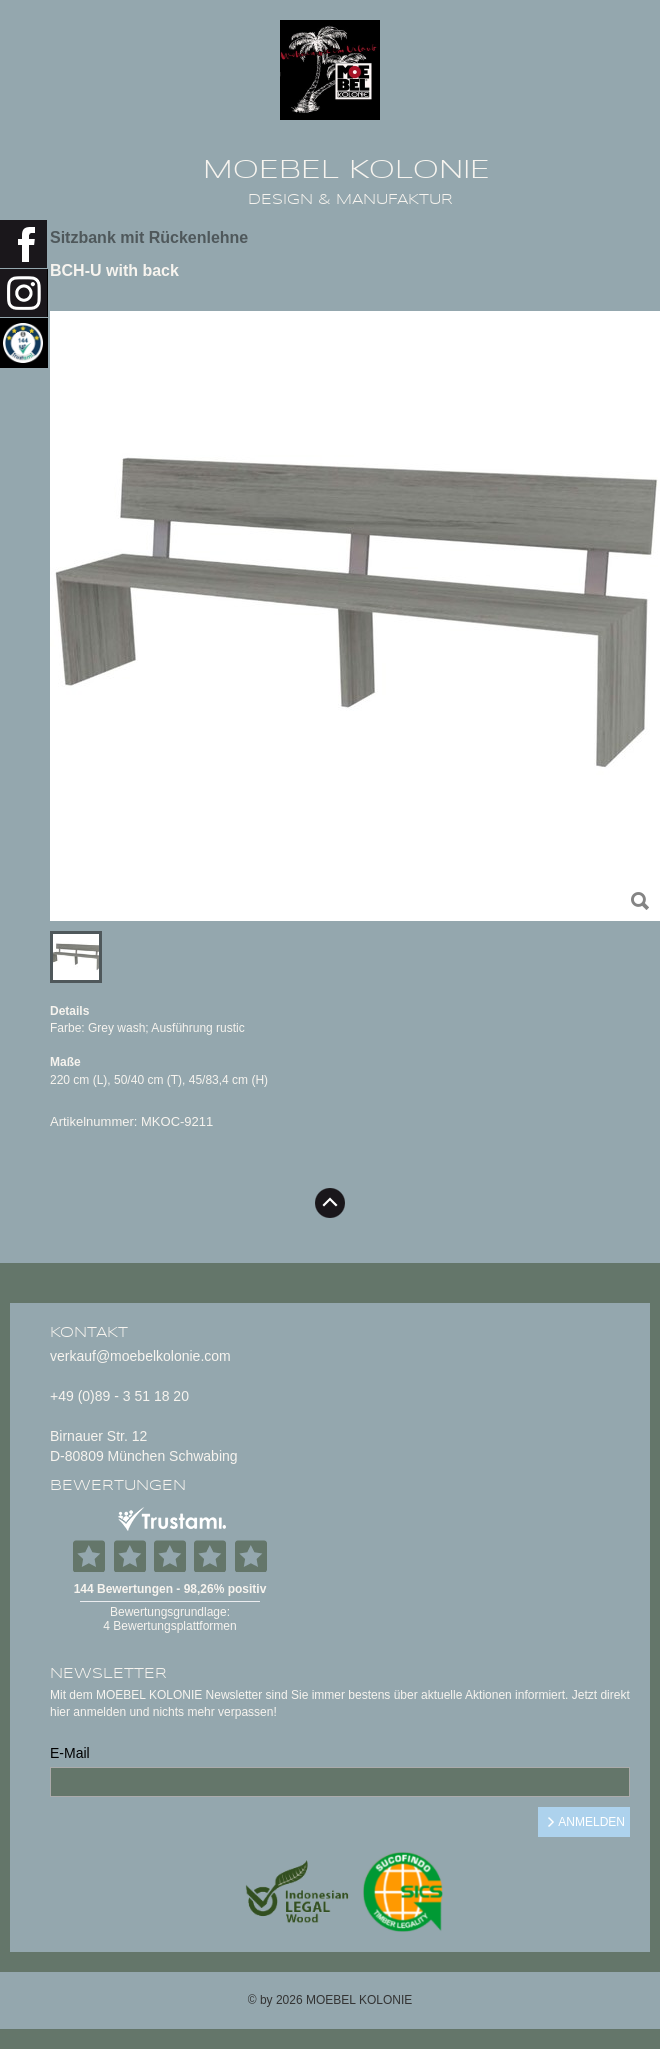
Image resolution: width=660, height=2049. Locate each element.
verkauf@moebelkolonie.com (140, 1356)
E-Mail (70, 1753)
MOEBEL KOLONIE (346, 170)
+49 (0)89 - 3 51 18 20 (119, 1396)
